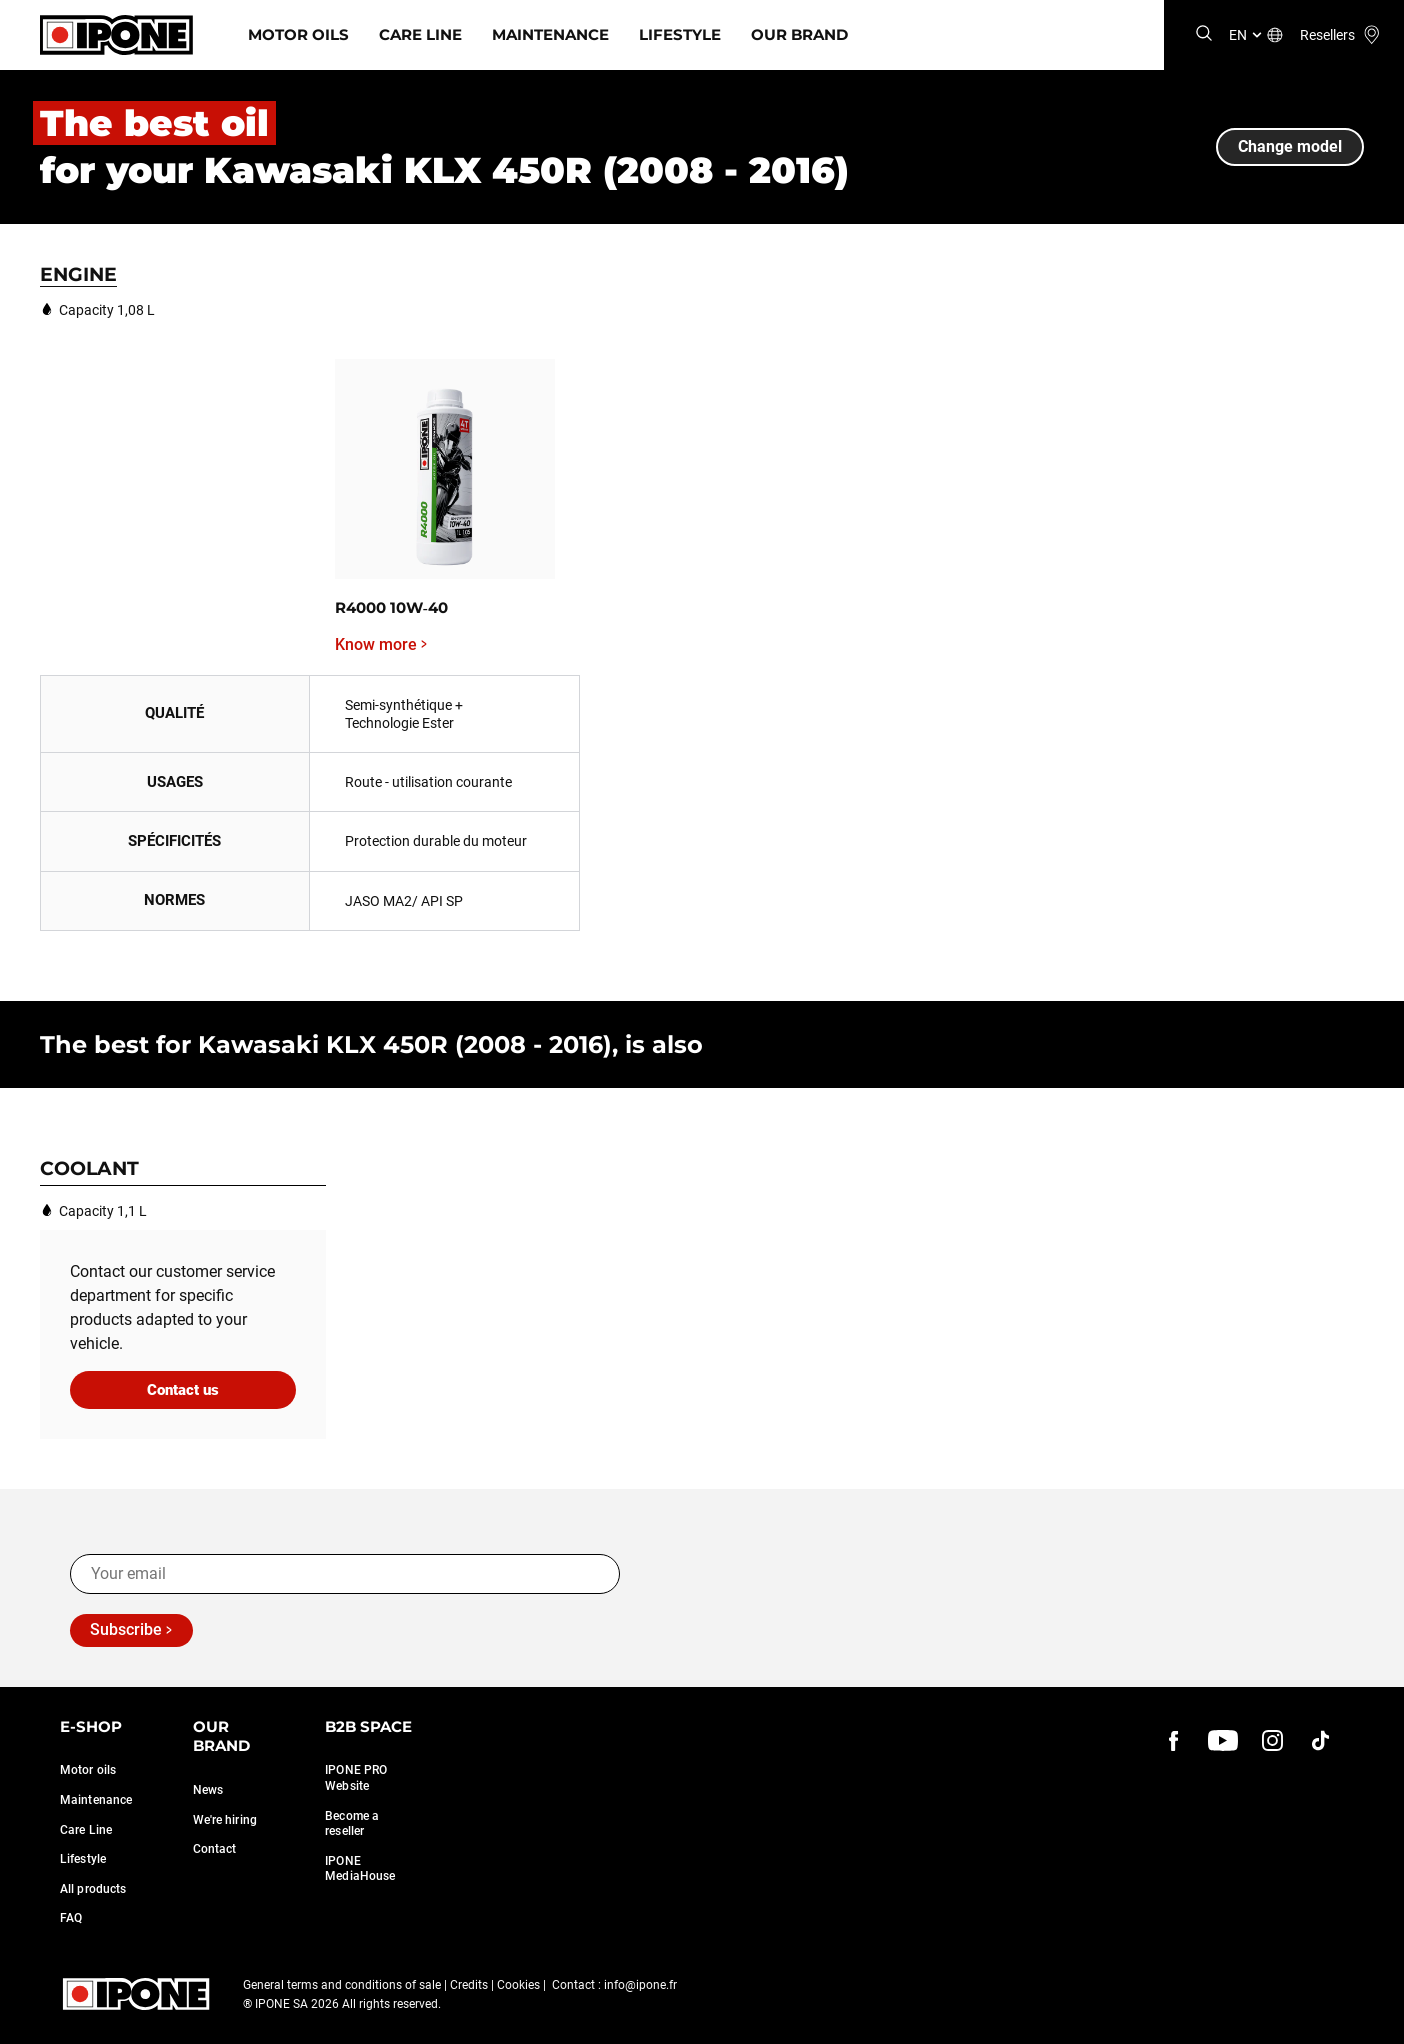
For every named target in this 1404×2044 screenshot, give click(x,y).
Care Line (420, 34)
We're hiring (225, 1820)
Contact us (183, 1390)
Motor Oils (298, 34)
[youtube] (1223, 1741)
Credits (469, 1985)
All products (93, 1889)
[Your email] (345, 1574)
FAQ (71, 1918)
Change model (1290, 146)
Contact (215, 1849)
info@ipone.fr (640, 1985)
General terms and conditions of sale (342, 1985)
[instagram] (1272, 1741)
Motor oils (88, 1770)
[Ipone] (116, 35)
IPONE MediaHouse (360, 1869)
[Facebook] (1174, 1741)
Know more (376, 645)
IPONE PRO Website (356, 1778)
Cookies (518, 1985)
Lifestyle (680, 34)
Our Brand (799, 34)
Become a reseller (352, 1824)
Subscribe (126, 1629)
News (208, 1790)
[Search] (1204, 34)
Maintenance (550, 34)
